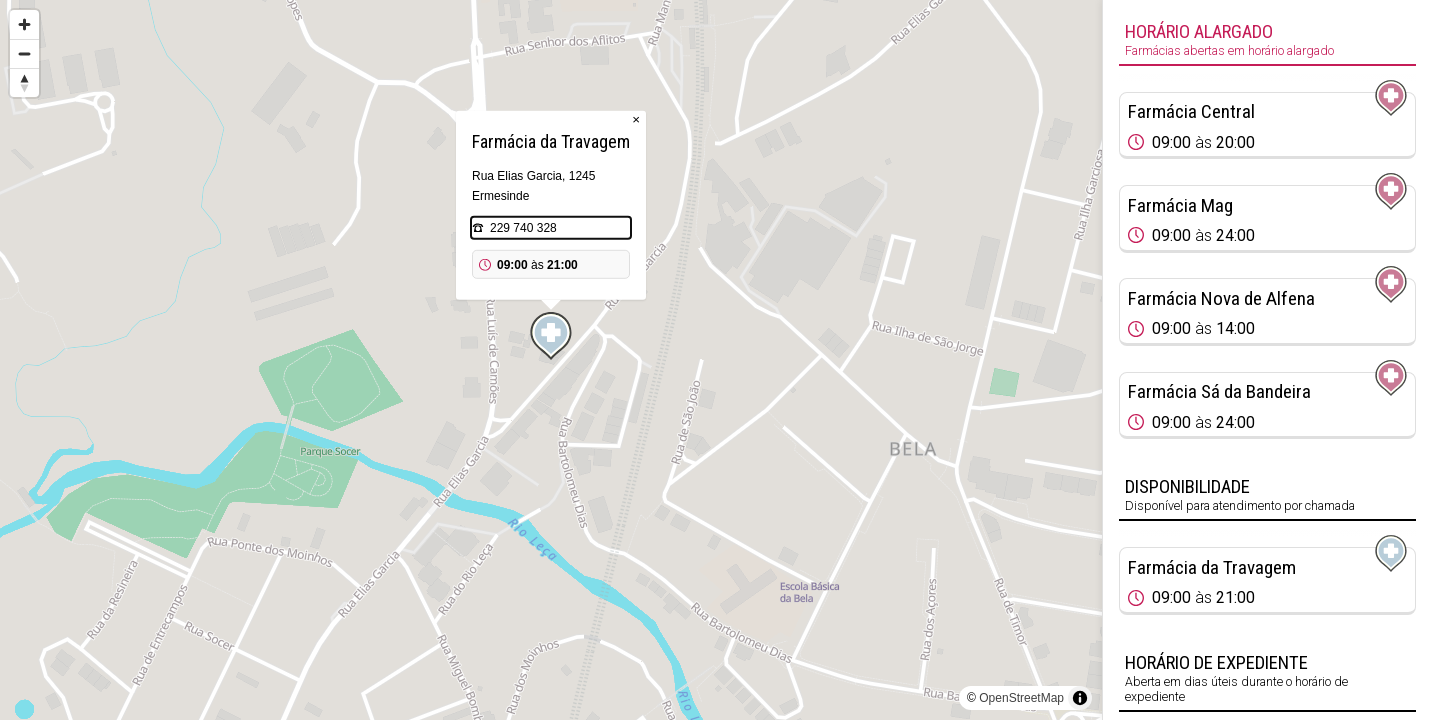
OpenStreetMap (1021, 698)
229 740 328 (523, 228)
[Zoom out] (24, 53)
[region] (551, 360)
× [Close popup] (636, 119)
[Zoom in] (24, 24)
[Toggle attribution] (1080, 698)
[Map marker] (551, 336)
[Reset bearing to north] (24, 82)
